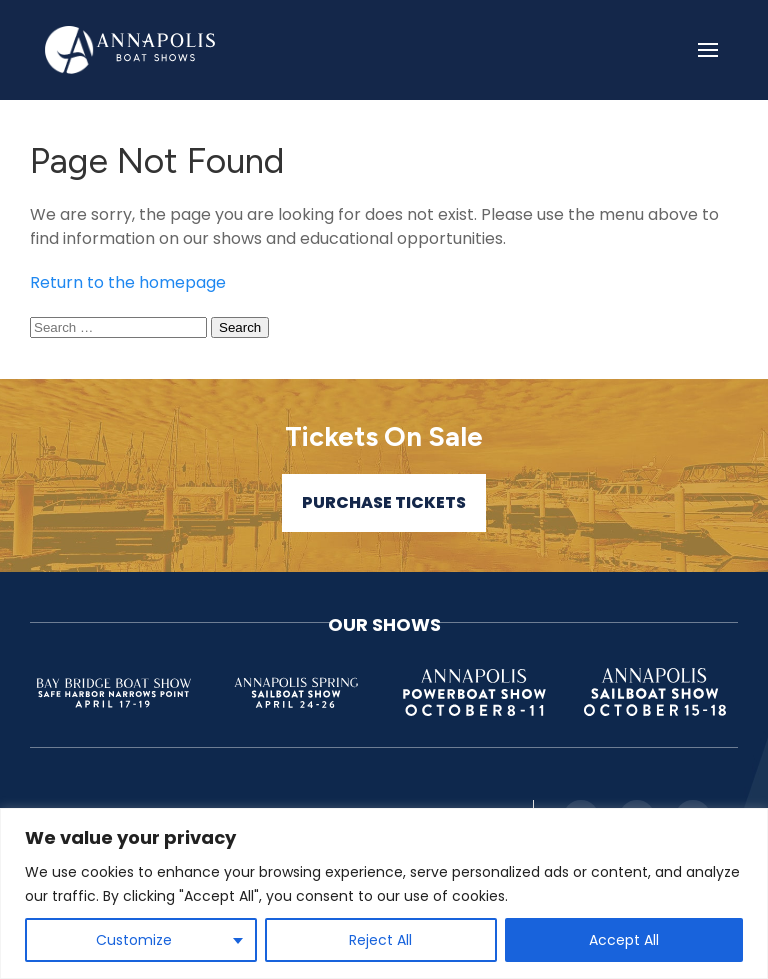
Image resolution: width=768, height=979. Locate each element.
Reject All (380, 940)
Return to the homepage (128, 282)
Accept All (624, 940)
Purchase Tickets (384, 502)
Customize (134, 940)
